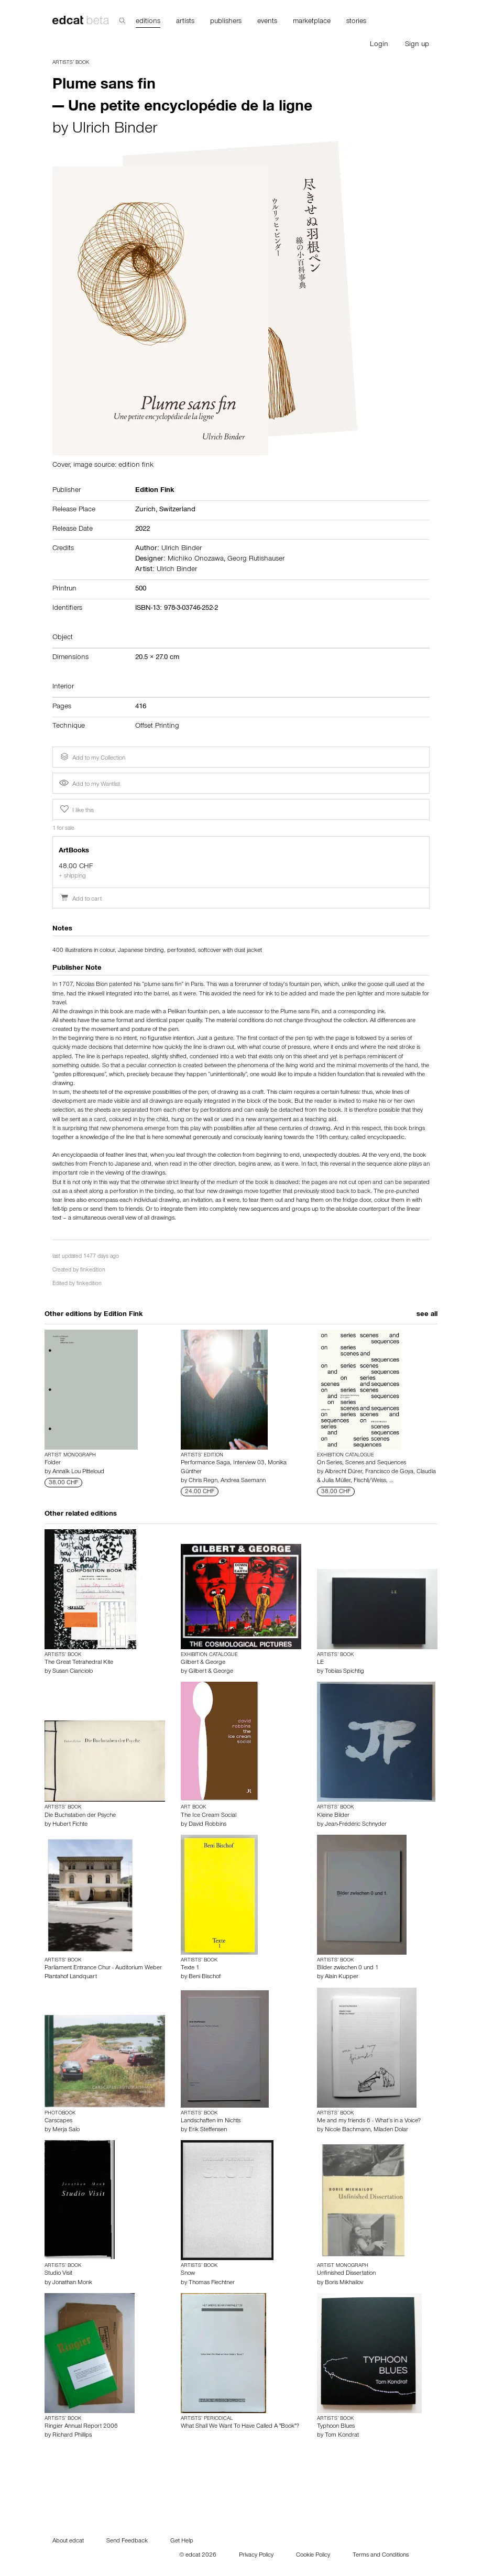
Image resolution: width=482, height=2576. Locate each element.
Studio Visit (58, 2274)
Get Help (181, 2541)
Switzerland (177, 510)
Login (379, 45)
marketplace (312, 22)
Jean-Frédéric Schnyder (356, 1825)
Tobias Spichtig (344, 1672)
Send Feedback (127, 2541)
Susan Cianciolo (72, 1672)
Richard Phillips (72, 2435)
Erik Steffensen (208, 2130)
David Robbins (207, 1825)
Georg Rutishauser (255, 559)
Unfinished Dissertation (346, 2274)
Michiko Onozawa (196, 559)
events (267, 22)
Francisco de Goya (389, 1472)
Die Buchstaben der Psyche (80, 1816)
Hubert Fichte (69, 1825)
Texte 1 (190, 1968)
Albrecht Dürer (343, 1472)
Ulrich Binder (114, 130)
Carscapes (58, 2121)
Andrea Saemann (243, 1481)
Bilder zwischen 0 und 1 (348, 1968)
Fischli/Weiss (370, 1481)
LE (320, 1663)
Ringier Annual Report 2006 (81, 2427)
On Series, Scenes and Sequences (361, 1463)
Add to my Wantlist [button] (89, 785)
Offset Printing (157, 726)
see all (427, 1315)
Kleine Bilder (333, 1816)
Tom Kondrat (342, 2435)
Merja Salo (66, 2130)
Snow (188, 2274)
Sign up (417, 45)
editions (148, 22)
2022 (142, 529)
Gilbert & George (203, 1663)
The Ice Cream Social (208, 1816)
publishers (226, 22)
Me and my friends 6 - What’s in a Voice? (369, 2121)
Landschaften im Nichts (210, 2121)
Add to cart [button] (80, 899)
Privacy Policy (256, 2555)
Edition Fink (123, 1315)
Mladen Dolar (391, 2130)
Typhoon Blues (336, 2427)
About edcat (68, 2541)
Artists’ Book (70, 62)
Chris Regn (203, 1481)
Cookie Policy (313, 2555)
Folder (53, 1463)
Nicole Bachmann (347, 2130)
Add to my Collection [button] (91, 757)
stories (356, 22)
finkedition (92, 1271)
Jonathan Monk (72, 2283)
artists (185, 22)
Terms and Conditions (381, 2555)
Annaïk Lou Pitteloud (78, 1472)
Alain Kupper (341, 1977)
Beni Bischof (205, 1977)
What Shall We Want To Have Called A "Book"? (240, 2427)
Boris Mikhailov (344, 2283)
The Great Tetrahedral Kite (79, 1663)
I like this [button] (76, 809)
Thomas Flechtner (212, 2283)
